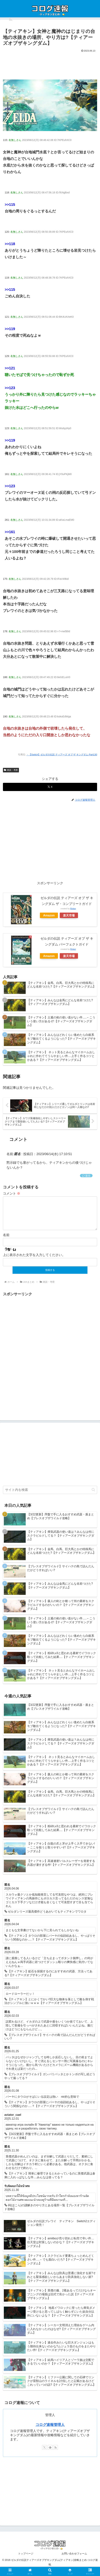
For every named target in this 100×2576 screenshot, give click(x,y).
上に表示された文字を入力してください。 (34, 1261)
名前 (6, 1241)
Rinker (73, 908)
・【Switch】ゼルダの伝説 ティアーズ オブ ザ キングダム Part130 (61, 754)
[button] (93, 1495)
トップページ (25, 2559)
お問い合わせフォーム (74, 2559)
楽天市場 (69, 915)
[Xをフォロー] (44, 2453)
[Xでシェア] (50, 787)
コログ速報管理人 (50, 2431)
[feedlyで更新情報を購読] (50, 2453)
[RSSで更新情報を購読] (55, 2453)
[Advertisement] (50, 64)
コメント (11, 1193)
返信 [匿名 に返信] (86, 1175)
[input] (50, 1496)
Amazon (49, 915)
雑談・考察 (11, 770)
